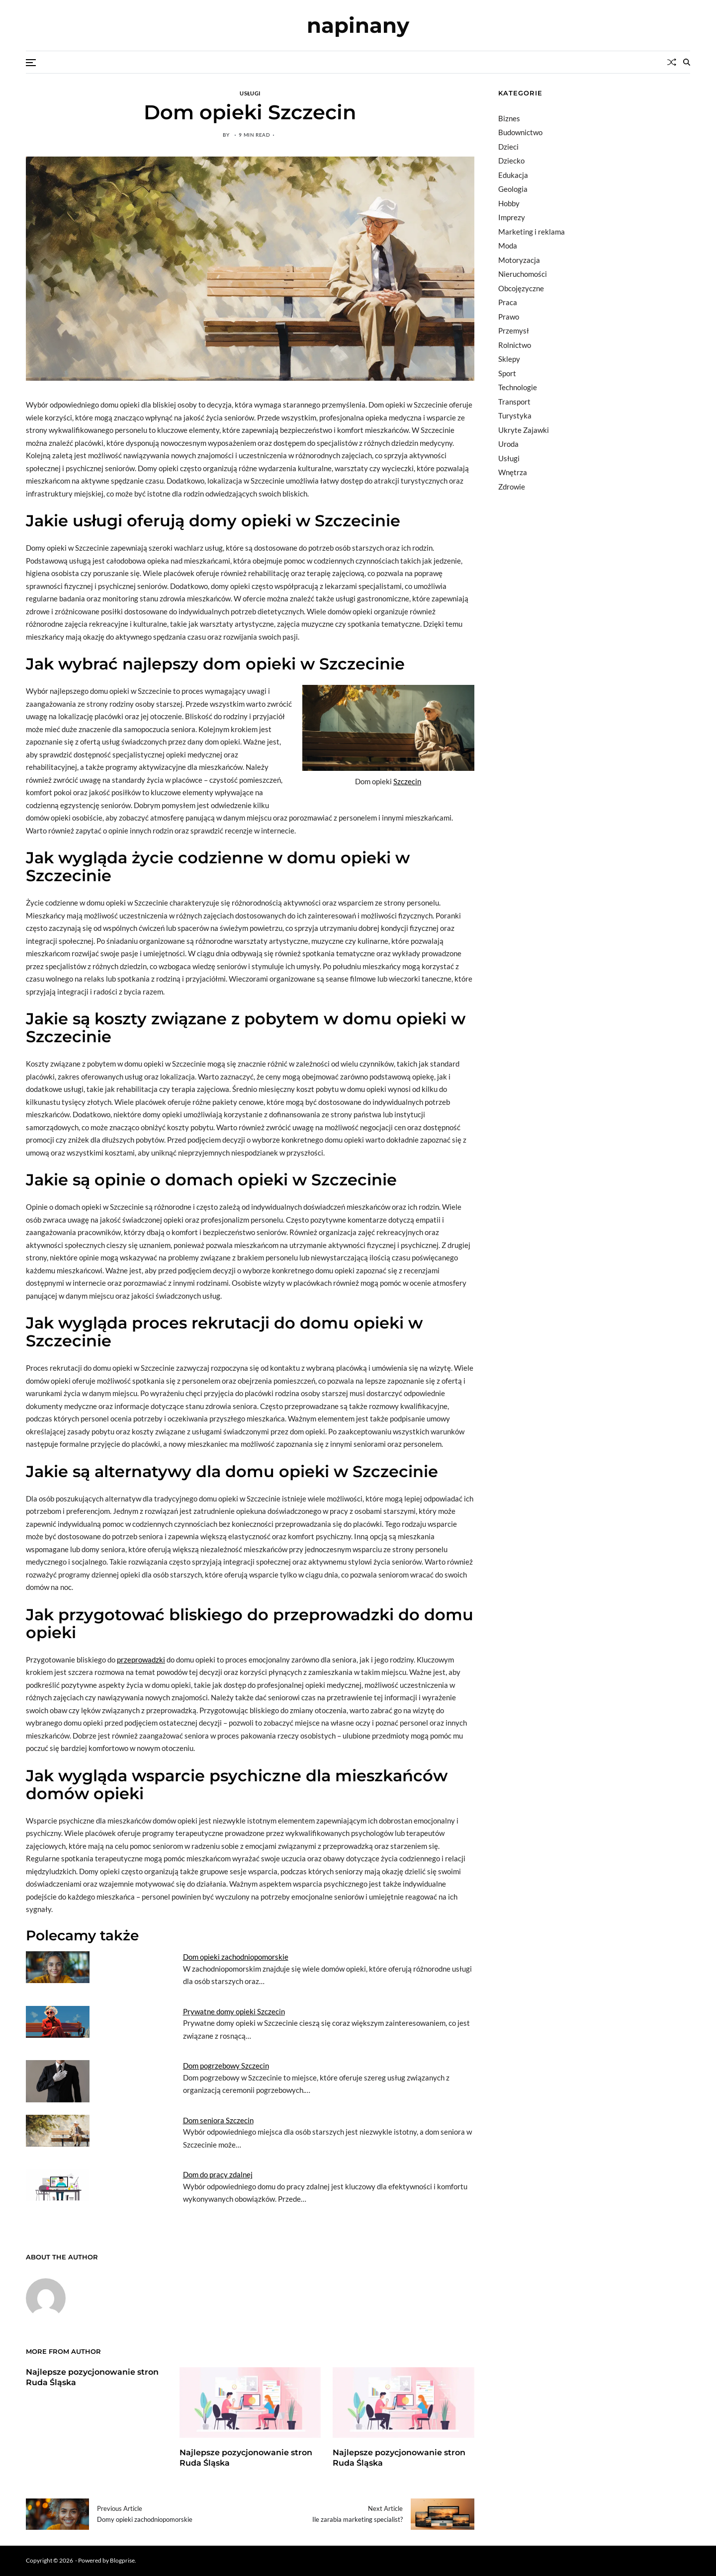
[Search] (686, 62)
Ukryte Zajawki (523, 429)
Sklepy (509, 358)
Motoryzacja (519, 259)
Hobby (509, 203)
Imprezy (511, 217)
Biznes (509, 118)
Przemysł (513, 330)
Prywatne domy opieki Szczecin (234, 2011)
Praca (507, 302)
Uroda (508, 443)
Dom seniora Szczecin (218, 2120)
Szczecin (407, 781)
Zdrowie (511, 486)
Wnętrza (512, 472)
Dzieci (508, 146)
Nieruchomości (522, 273)
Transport (514, 401)
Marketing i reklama (531, 231)
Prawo (508, 316)
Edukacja (513, 174)
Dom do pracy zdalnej (218, 2174)
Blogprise (122, 2560)
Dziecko (511, 160)
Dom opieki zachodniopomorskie (235, 1956)
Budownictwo (520, 132)
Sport (507, 373)
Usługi (250, 93)
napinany (358, 25)
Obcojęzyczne (521, 288)
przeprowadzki (141, 1659)
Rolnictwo (514, 344)
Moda (507, 245)
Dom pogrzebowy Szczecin (226, 2065)
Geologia (513, 188)
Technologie (517, 387)
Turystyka (515, 415)
